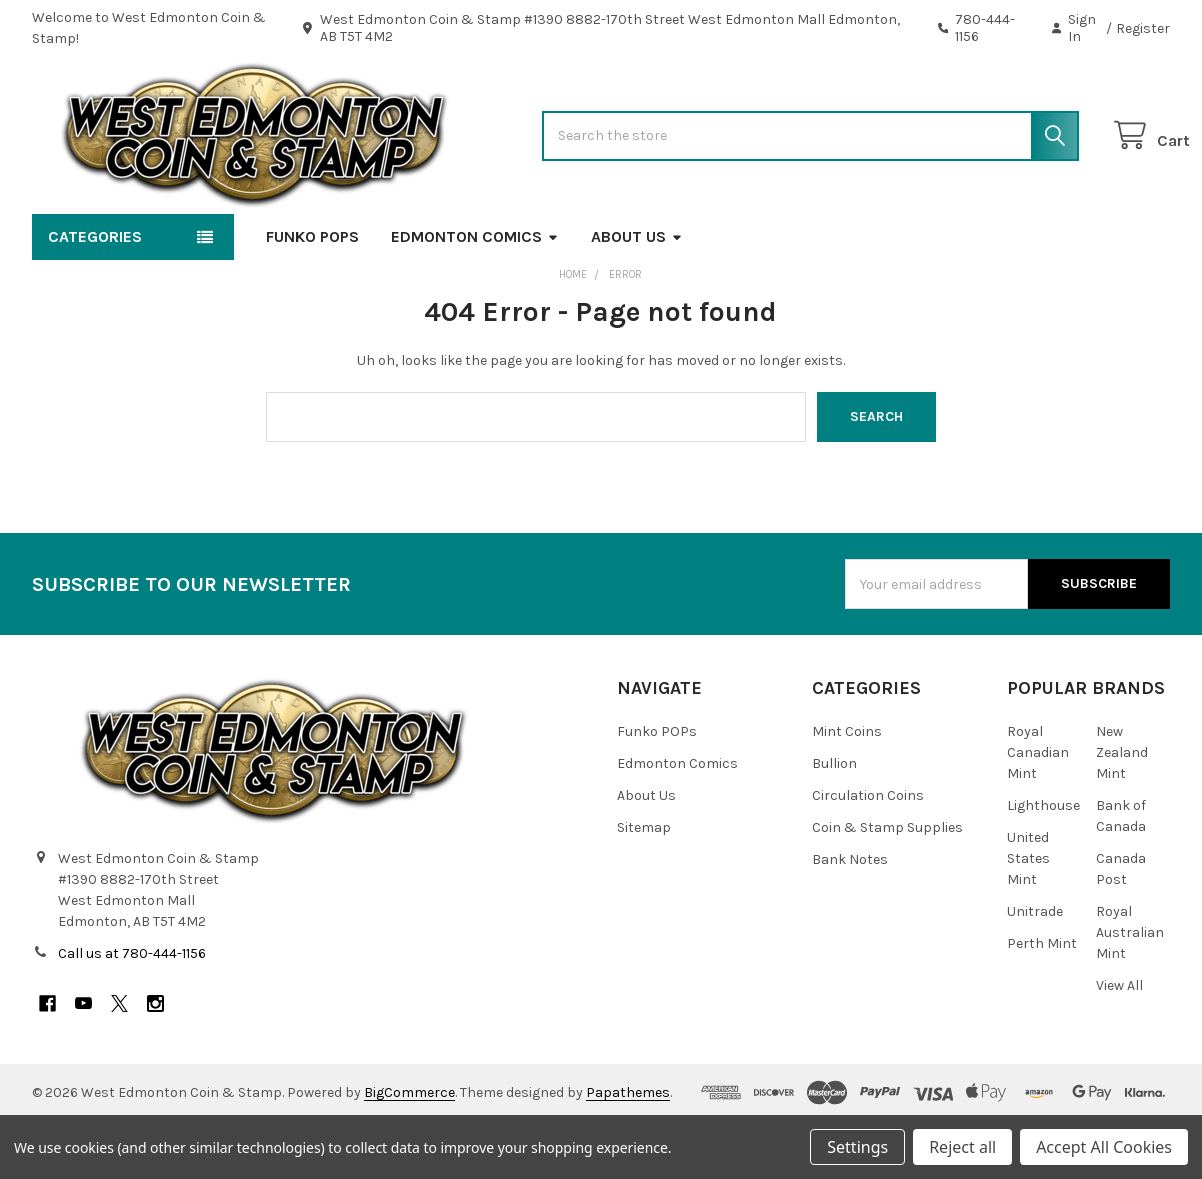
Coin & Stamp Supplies (887, 885)
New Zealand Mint (1122, 810)
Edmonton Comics (475, 294)
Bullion (834, 821)
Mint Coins (847, 789)
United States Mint (1028, 916)
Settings (857, 1147)
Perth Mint (1042, 1001)
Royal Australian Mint (1130, 990)
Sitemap (644, 885)
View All (1119, 1043)
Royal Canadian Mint (1038, 810)
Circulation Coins (868, 853)
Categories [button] (95, 294)
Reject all (962, 1147)
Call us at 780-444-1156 (132, 1011)
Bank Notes (850, 917)
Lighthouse (1043, 863)
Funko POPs (312, 294)
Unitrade (1035, 969)
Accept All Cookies (1104, 1147)
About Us (637, 294)
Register (1143, 28)
